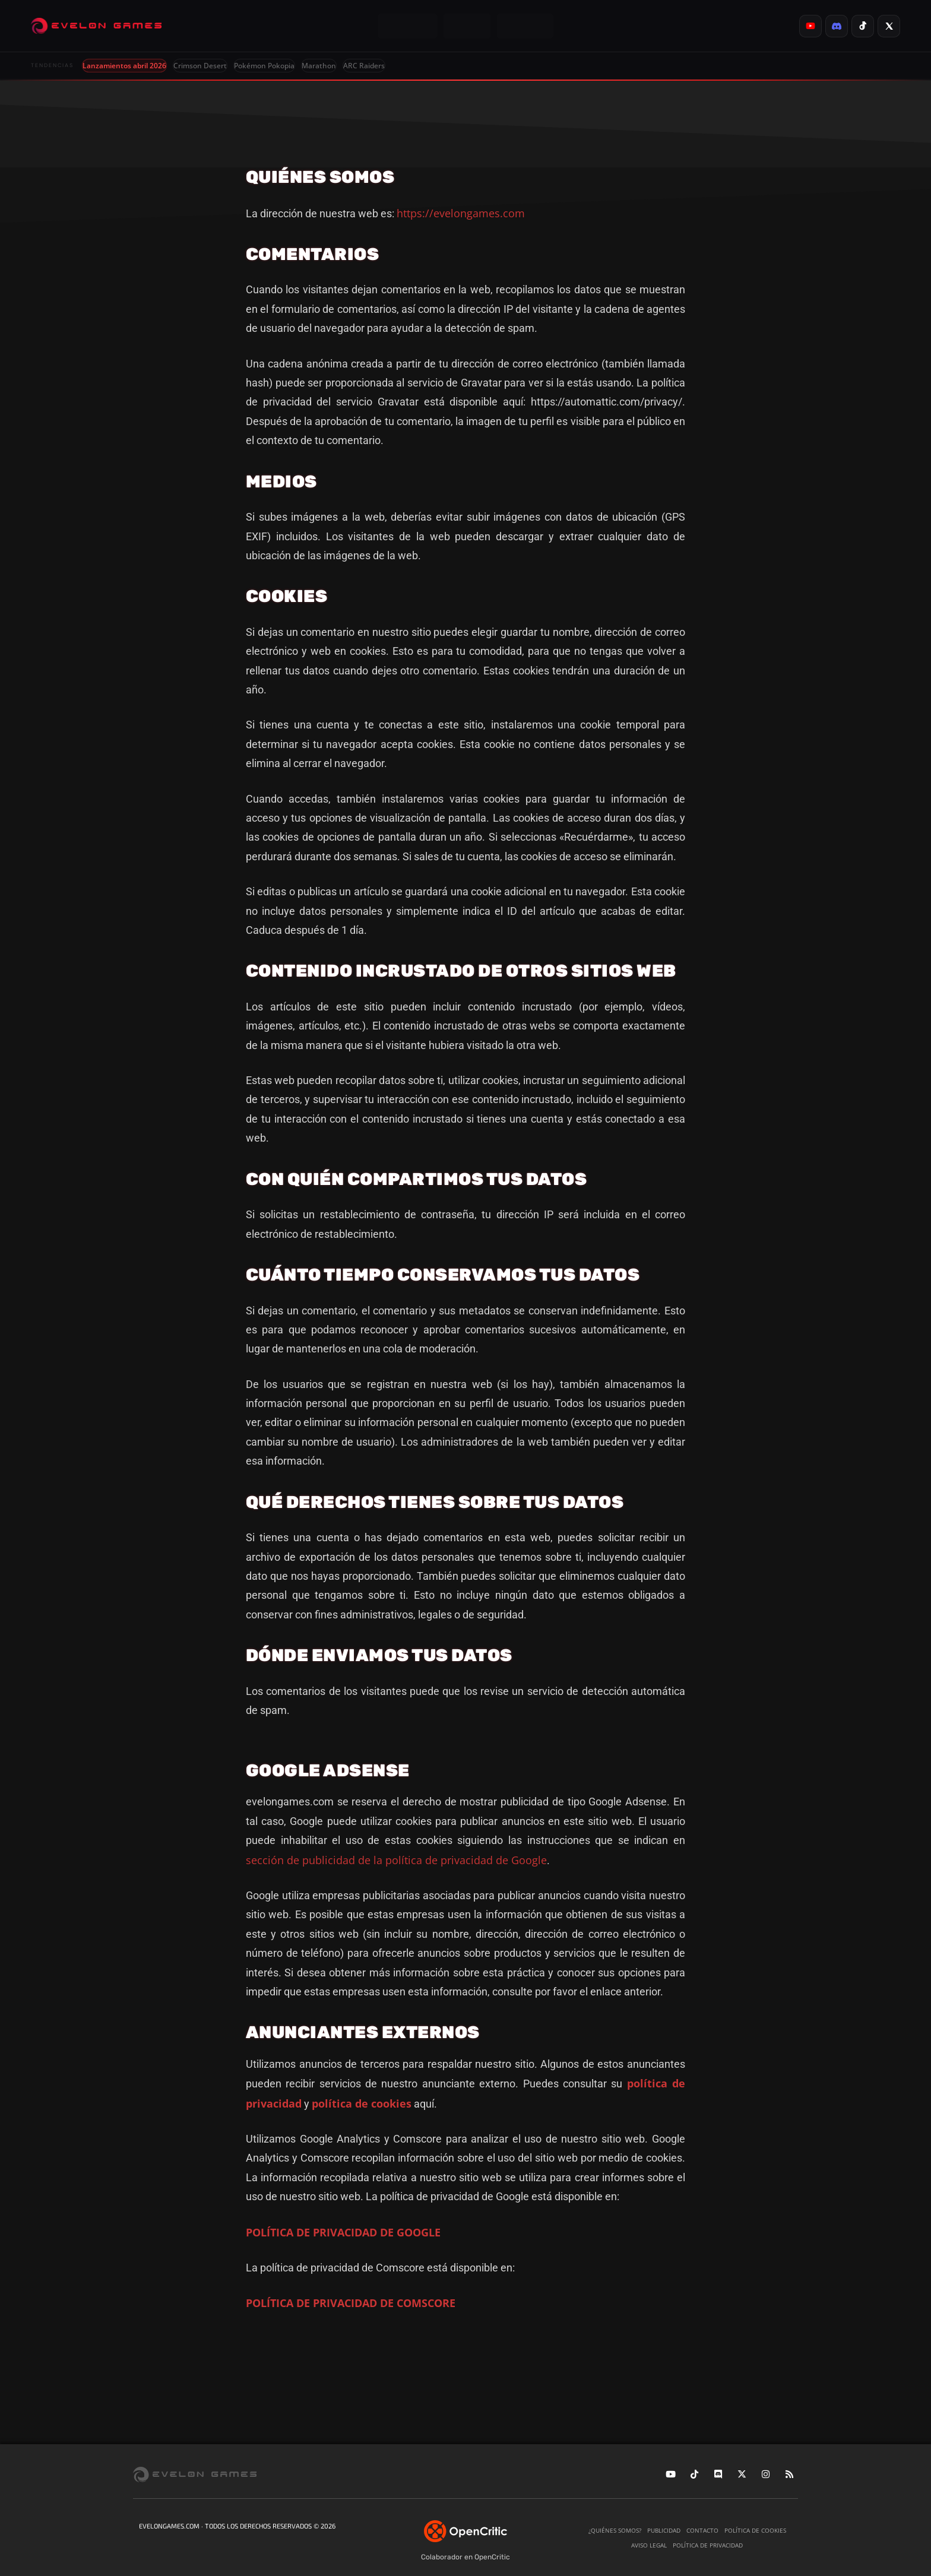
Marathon (319, 66)
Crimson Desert (200, 66)
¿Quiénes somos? (614, 2530)
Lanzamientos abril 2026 (124, 66)
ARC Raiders (364, 66)
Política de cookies (755, 2530)
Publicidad (663, 2530)
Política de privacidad (708, 2545)
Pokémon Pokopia (264, 66)
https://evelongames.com (461, 213)
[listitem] (810, 26)
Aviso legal (649, 2545)
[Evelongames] (96, 26)
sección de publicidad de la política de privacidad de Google (396, 1860)
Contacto (702, 2530)
